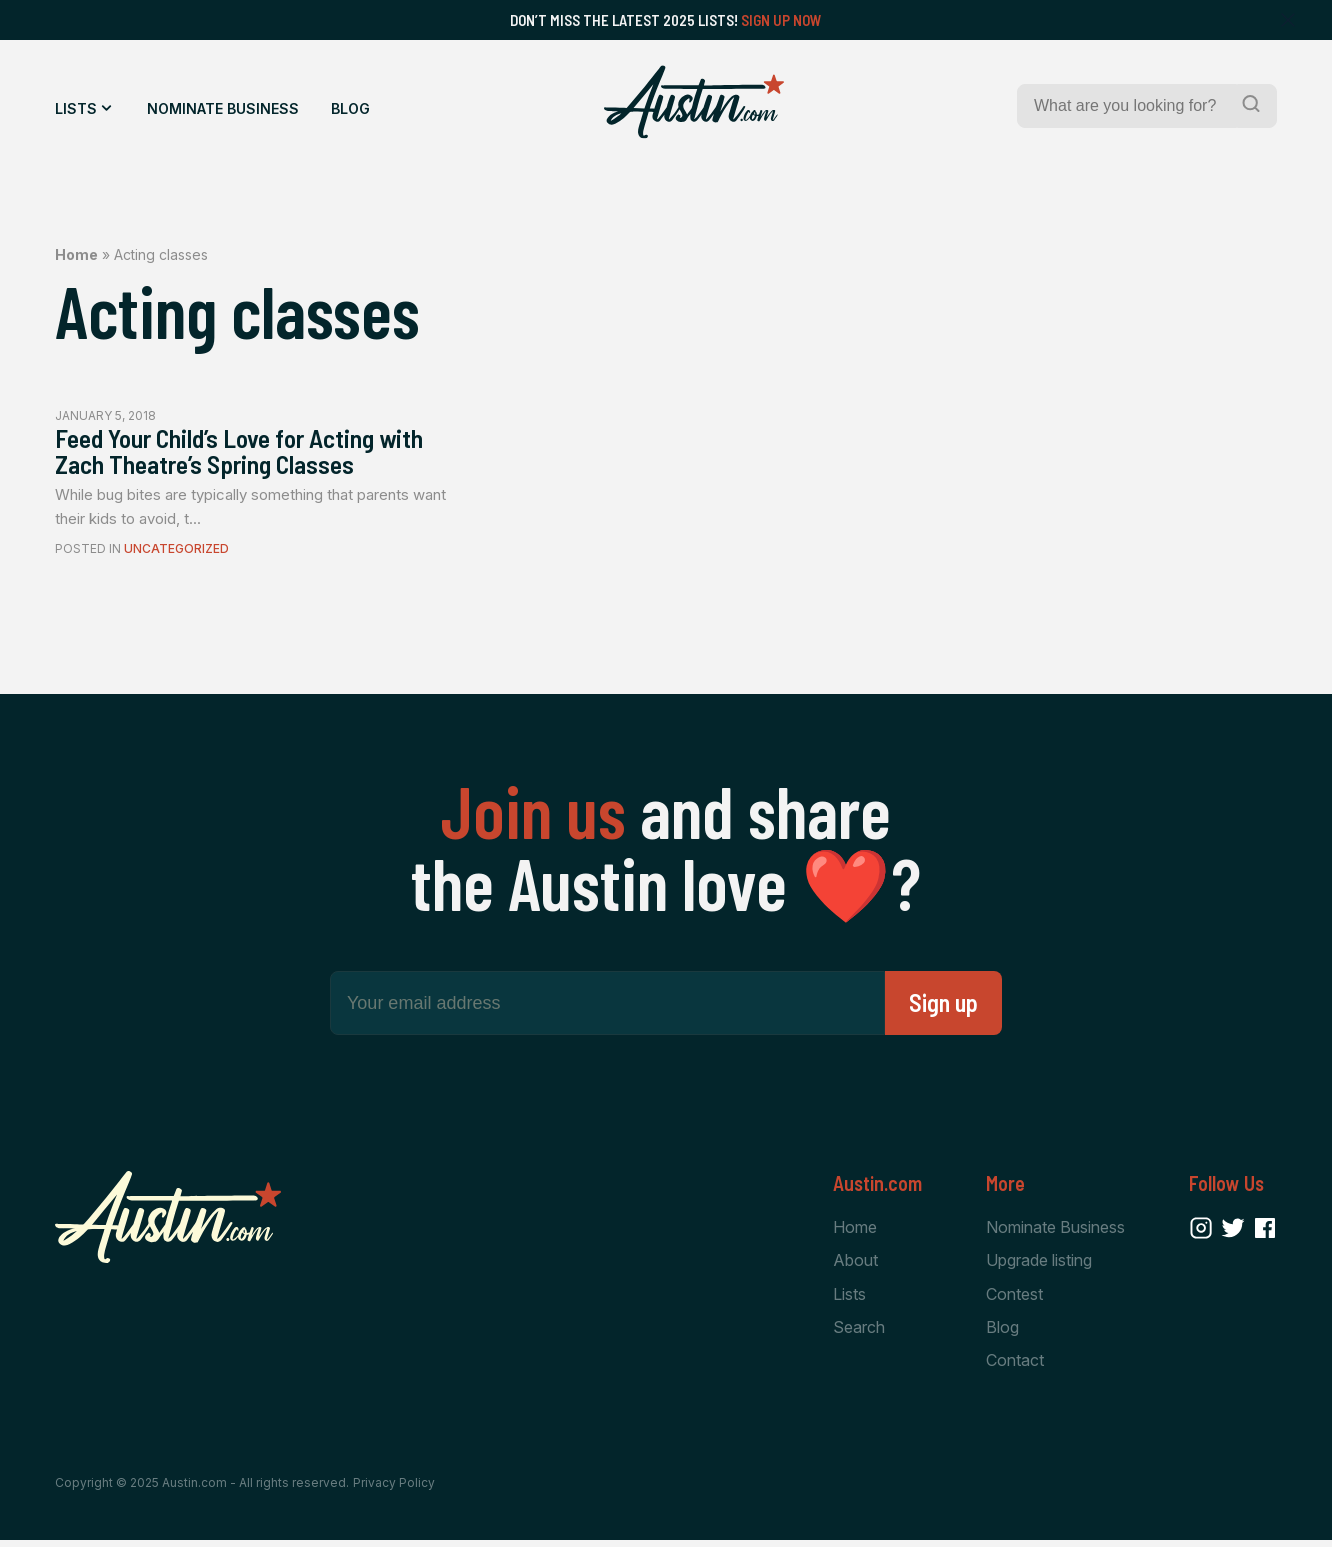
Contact (1015, 1366)
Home (76, 254)
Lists (76, 108)
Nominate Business (223, 108)
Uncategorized (176, 553)
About (855, 1265)
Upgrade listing (1039, 1265)
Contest (1014, 1299)
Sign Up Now (781, 20)
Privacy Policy (394, 1489)
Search (859, 1333)
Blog (350, 108)
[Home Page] (694, 102)
